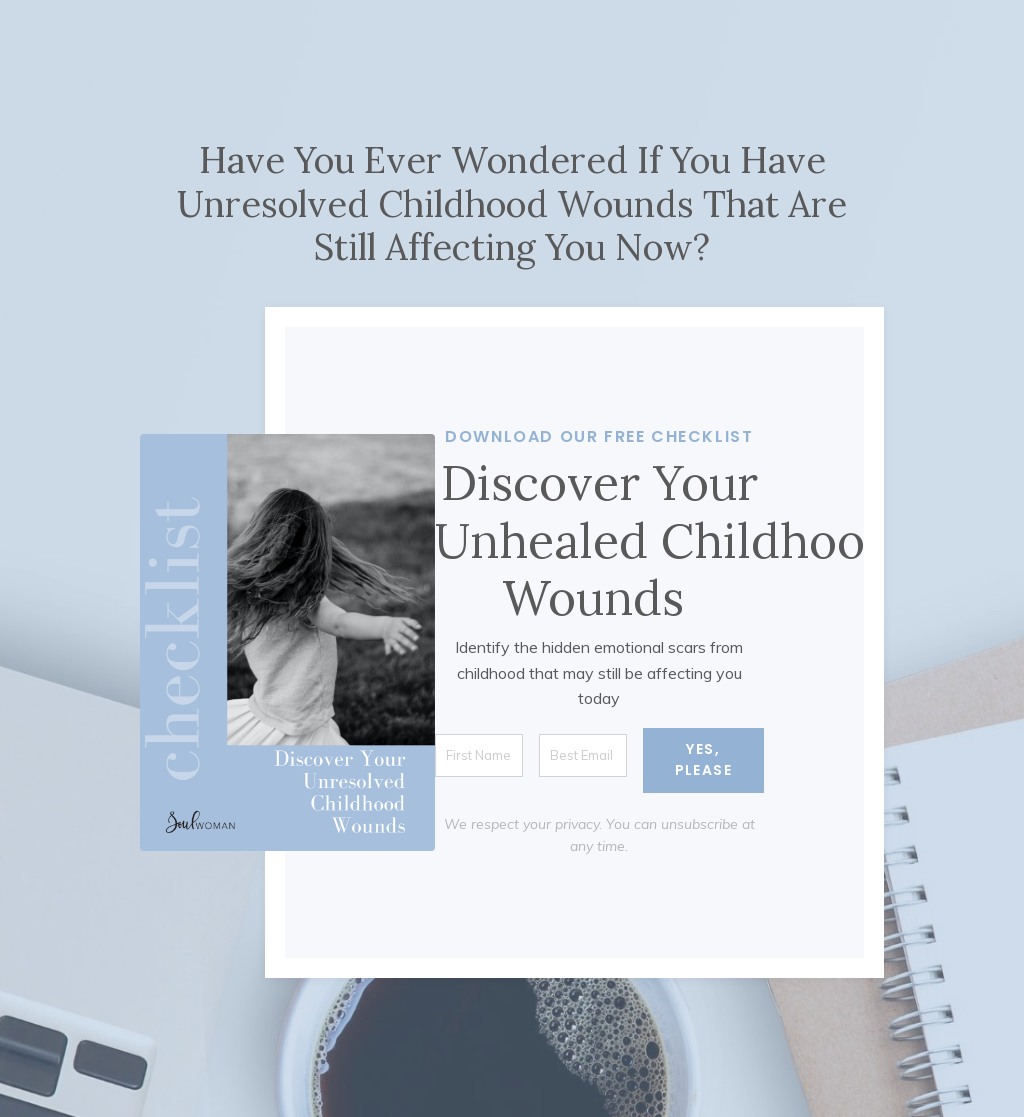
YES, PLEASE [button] (703, 759)
